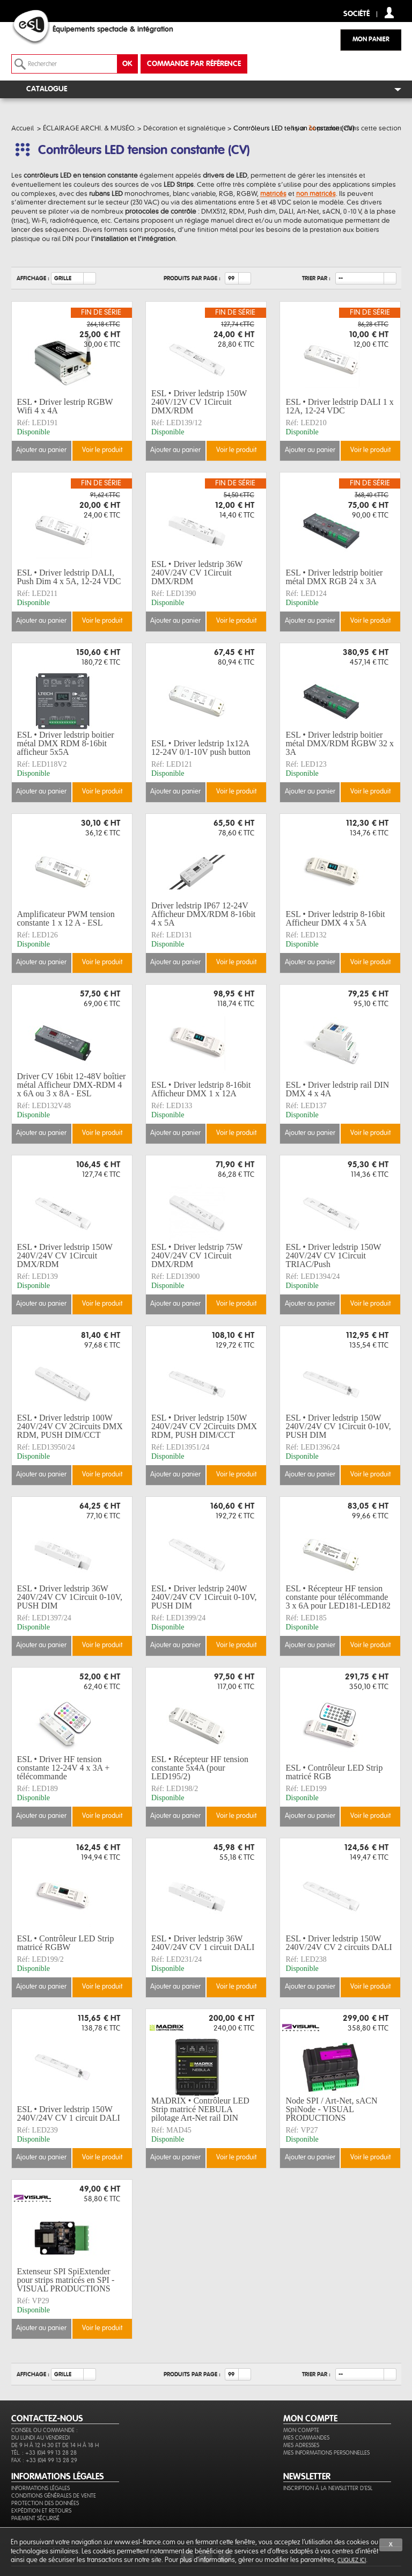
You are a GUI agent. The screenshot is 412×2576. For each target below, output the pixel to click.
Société (356, 14)
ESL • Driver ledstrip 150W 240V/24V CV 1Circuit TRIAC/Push (333, 1256)
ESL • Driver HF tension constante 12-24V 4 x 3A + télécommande (63, 1768)
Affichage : (33, 278)
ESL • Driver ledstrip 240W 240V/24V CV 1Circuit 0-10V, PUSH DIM (203, 1597)
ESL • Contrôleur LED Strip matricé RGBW (65, 1943)
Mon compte (301, 2430)
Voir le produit (102, 450)
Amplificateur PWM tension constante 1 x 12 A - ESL (66, 918)
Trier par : (316, 278)
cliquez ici (351, 2560)
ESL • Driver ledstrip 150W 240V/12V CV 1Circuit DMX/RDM (199, 402)
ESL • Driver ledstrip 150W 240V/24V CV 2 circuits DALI (338, 1943)
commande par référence (194, 64)
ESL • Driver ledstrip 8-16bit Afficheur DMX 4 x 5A (335, 918)
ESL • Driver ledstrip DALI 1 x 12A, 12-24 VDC (339, 406)
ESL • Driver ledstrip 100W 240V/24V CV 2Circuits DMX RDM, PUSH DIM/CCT (70, 1426)
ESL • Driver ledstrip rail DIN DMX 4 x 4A (337, 1089)
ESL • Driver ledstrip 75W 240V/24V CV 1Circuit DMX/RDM (196, 1256)
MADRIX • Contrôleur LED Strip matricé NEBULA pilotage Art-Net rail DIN (200, 2109)
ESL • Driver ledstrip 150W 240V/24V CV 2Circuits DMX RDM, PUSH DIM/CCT (204, 1426)
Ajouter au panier (41, 450)
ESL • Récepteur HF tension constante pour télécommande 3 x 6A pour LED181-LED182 (338, 1597)
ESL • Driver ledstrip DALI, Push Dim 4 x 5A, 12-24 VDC (69, 577)
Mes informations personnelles (326, 2453)
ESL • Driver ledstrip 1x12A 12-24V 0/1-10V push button (201, 747)
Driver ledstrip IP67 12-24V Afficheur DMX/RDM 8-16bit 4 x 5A (203, 914)
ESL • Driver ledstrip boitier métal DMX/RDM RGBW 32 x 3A (339, 743)
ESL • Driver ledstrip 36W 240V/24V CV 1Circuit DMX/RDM (196, 573)
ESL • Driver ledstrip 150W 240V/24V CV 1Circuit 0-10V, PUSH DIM (338, 1426)
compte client (389, 12)
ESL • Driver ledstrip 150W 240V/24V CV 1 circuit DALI (68, 2113)
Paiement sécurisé (35, 2518)
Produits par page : (192, 278)
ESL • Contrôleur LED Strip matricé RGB (333, 1772)
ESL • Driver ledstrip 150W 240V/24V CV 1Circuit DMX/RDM (65, 1256)
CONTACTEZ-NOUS (47, 2418)
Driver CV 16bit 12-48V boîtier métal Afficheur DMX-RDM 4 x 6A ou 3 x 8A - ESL (71, 1085)
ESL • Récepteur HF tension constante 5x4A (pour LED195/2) (199, 1768)
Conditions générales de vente (53, 2496)
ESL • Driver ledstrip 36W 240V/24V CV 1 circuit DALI (202, 1943)
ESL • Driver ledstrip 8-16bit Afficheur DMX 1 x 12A (201, 1089)
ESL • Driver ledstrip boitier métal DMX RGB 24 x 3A (333, 577)
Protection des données (45, 2503)
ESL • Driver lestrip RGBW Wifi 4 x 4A (65, 406)
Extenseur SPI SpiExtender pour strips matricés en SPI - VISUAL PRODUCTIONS (66, 2280)
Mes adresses (301, 2445)
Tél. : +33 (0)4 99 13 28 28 (44, 2453)
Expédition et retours (41, 2511)
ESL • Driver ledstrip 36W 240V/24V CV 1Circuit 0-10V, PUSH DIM (69, 1597)
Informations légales (40, 2488)
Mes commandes (306, 2438)
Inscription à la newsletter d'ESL (327, 2488)
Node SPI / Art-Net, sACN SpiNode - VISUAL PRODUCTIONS (331, 2109)
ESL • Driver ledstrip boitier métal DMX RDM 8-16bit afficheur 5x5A (65, 743)
